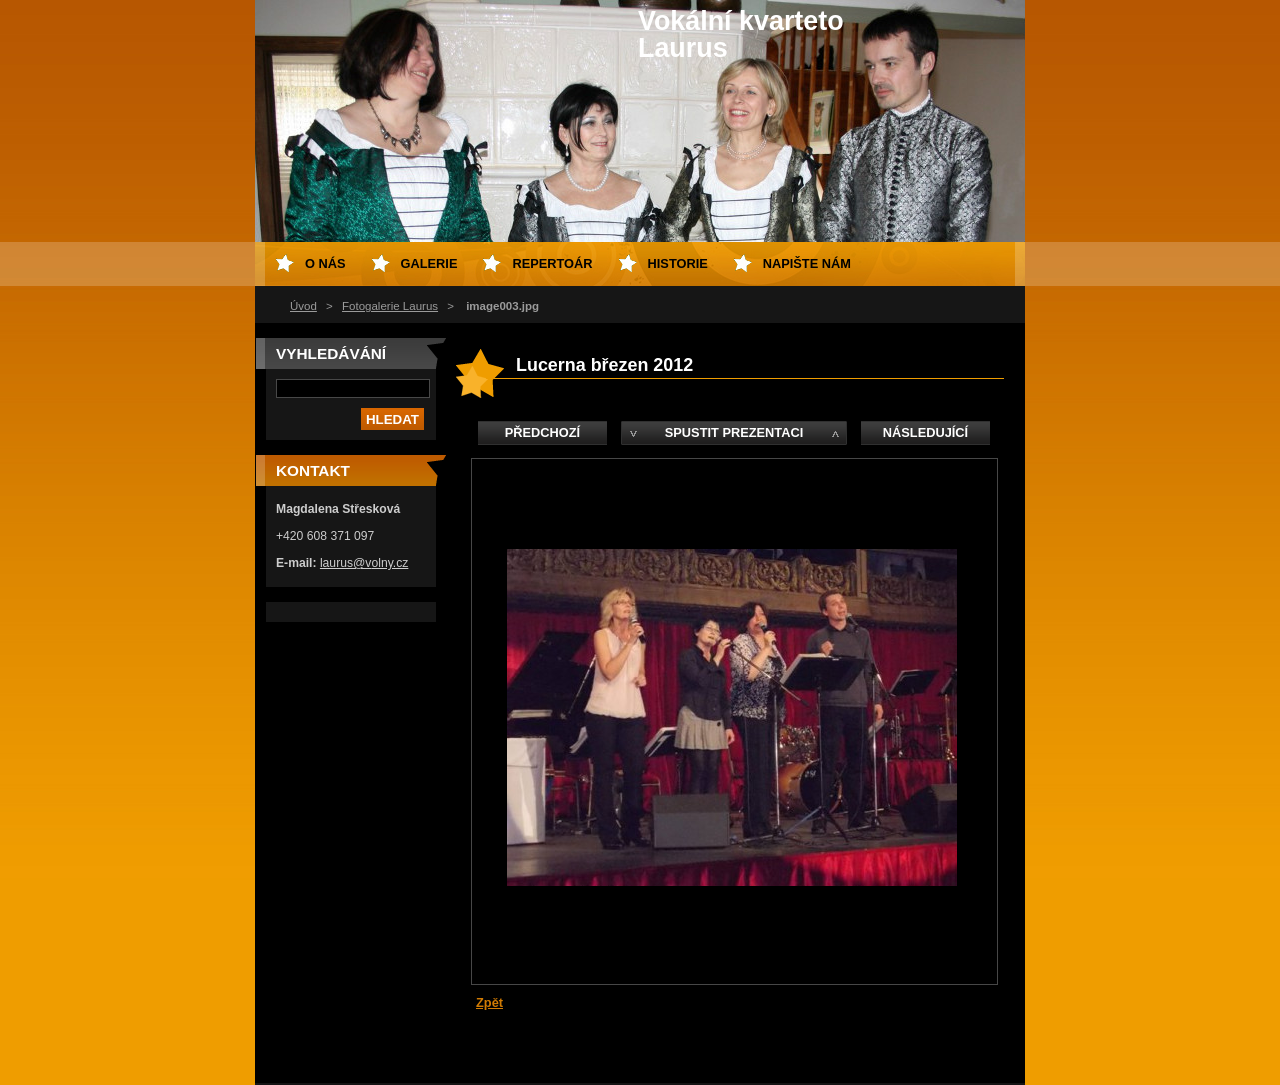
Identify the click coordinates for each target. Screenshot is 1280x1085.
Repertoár (552, 263)
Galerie (429, 263)
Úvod (303, 306)
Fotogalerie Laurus (390, 306)
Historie (678, 263)
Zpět (489, 1002)
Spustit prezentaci (734, 432)
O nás (325, 263)
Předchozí (542, 432)
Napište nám (807, 263)
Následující (925, 432)
